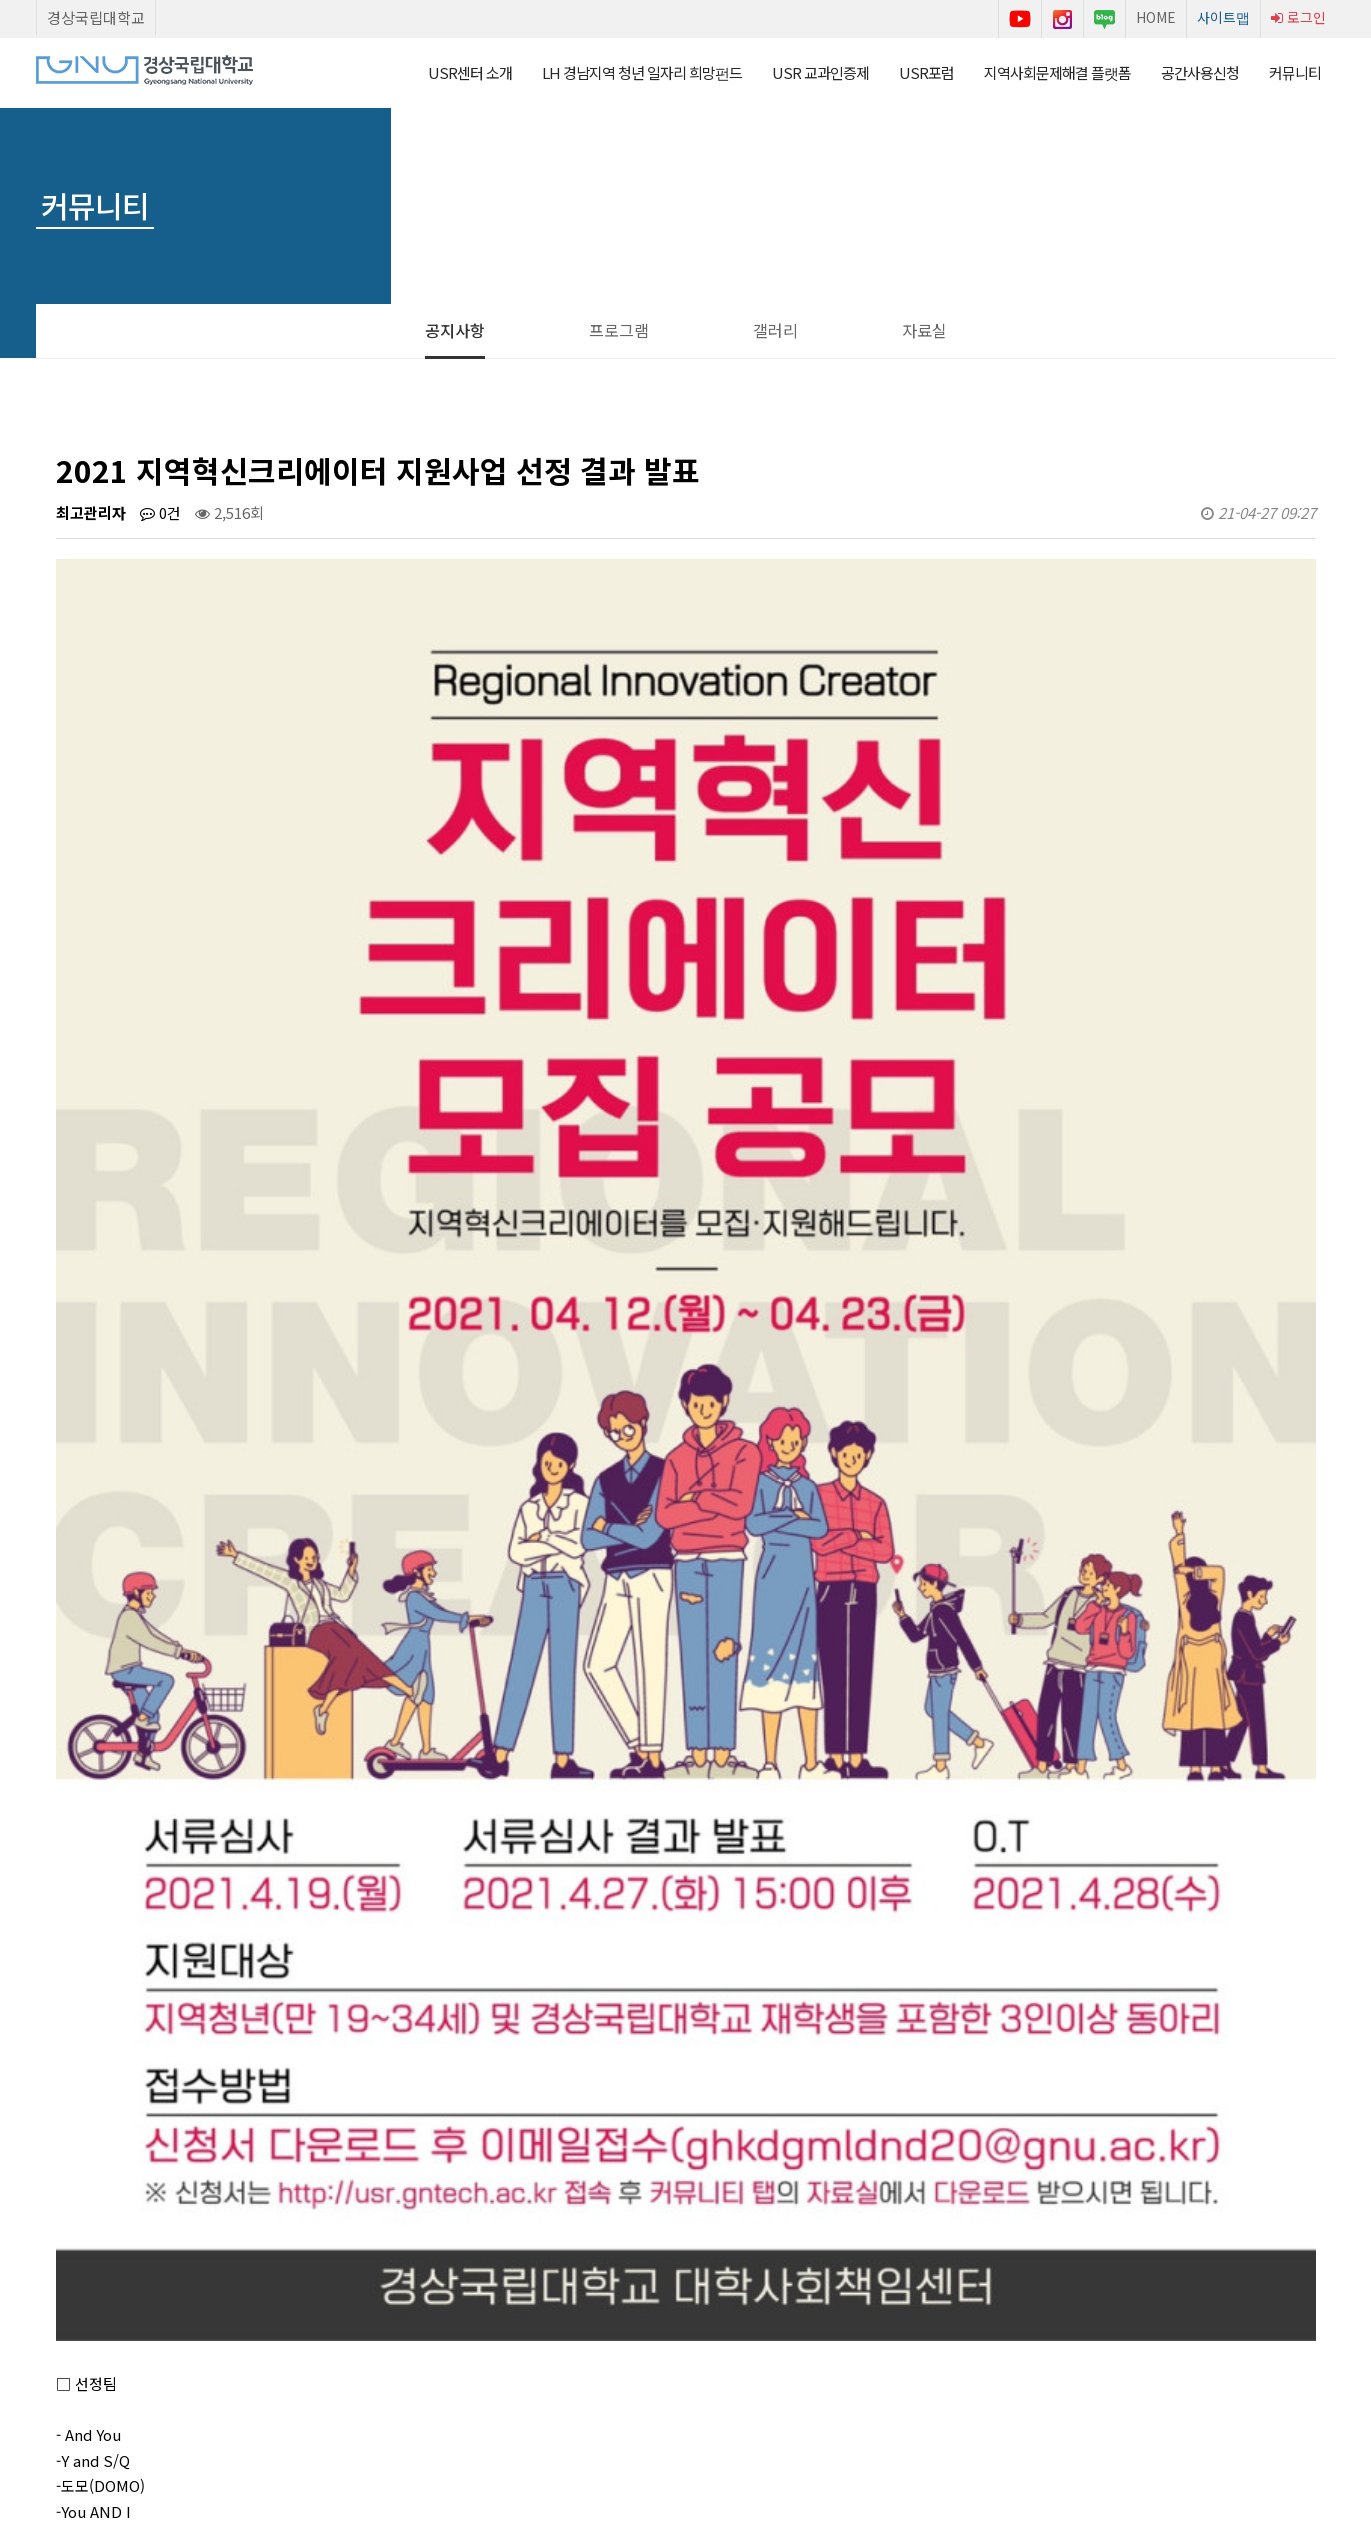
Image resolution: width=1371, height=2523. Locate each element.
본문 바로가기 (0, 0)
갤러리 (775, 330)
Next (155, 2305)
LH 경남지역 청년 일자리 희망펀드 (642, 72)
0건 (160, 512)
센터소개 (451, 2393)
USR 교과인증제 (820, 72)
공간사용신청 (1200, 72)
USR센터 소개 (470, 72)
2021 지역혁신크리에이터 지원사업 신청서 (277, 2147)
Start (87, 2305)
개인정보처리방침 (639, 2393)
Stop (121, 2305)
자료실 (924, 330)
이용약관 (533, 2393)
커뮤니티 (1295, 72)
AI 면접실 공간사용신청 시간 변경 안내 (265, 2099)
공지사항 (455, 330)
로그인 (1298, 17)
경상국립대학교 (96, 17)
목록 (1282, 2037)
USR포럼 (926, 72)
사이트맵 (1223, 17)
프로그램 (619, 330)
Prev (53, 2305)
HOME (1156, 17)
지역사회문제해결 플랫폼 (1057, 72)
